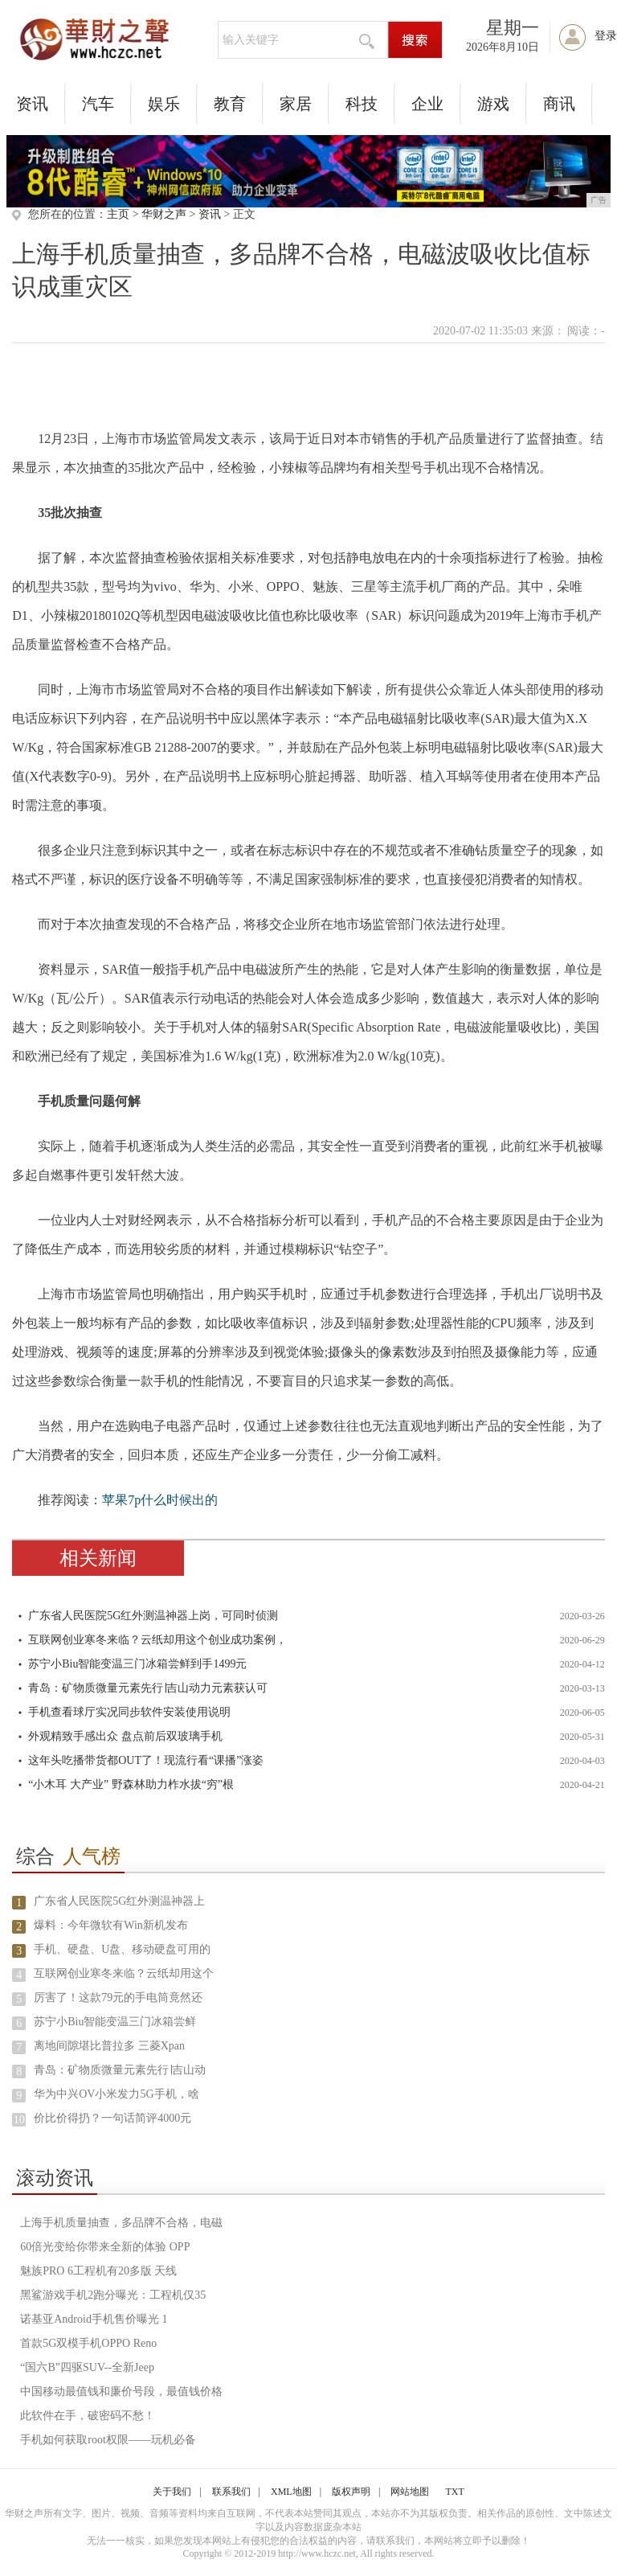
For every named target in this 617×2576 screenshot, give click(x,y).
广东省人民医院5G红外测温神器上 (119, 1901)
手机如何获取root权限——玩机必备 (108, 2440)
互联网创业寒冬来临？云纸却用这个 (124, 1973)
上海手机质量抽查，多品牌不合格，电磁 (121, 2223)
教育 (230, 104)
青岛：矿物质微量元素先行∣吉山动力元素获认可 (148, 1688)
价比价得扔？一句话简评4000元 (112, 2118)
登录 (606, 36)
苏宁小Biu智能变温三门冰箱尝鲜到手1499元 (137, 1664)
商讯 (559, 104)
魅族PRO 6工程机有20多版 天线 (98, 2271)
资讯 (32, 104)
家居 (296, 104)
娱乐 (164, 104)
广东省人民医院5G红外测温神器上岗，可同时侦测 (153, 1616)
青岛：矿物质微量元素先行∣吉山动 (120, 2070)
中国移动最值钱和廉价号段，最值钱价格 (121, 2391)
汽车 (98, 104)
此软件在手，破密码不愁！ (87, 2416)
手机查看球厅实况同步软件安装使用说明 (129, 1712)
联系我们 (231, 2491)
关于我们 (172, 2491)
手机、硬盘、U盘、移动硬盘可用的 (122, 1949)
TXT (454, 2491)
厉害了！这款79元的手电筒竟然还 (118, 1997)
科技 (361, 104)
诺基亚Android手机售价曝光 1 (93, 2319)
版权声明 (351, 2491)
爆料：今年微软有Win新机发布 (111, 1925)
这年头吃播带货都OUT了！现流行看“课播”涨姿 (146, 1760)
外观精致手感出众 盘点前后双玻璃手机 (125, 1736)
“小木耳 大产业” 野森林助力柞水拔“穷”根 (131, 1784)
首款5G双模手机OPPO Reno (88, 2343)
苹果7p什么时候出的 (160, 1500)
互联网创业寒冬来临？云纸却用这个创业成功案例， (157, 1640)
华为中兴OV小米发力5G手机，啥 (116, 2094)
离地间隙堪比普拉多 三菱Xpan (109, 2046)
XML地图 (291, 2491)
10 (19, 2120)
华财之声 (163, 214)
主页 (118, 214)
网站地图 (409, 2491)
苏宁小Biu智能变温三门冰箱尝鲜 (115, 2022)
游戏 (493, 104)
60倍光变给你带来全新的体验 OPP (105, 2247)
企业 (427, 104)
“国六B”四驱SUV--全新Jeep (87, 2367)
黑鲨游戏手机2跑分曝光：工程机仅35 (113, 2295)
